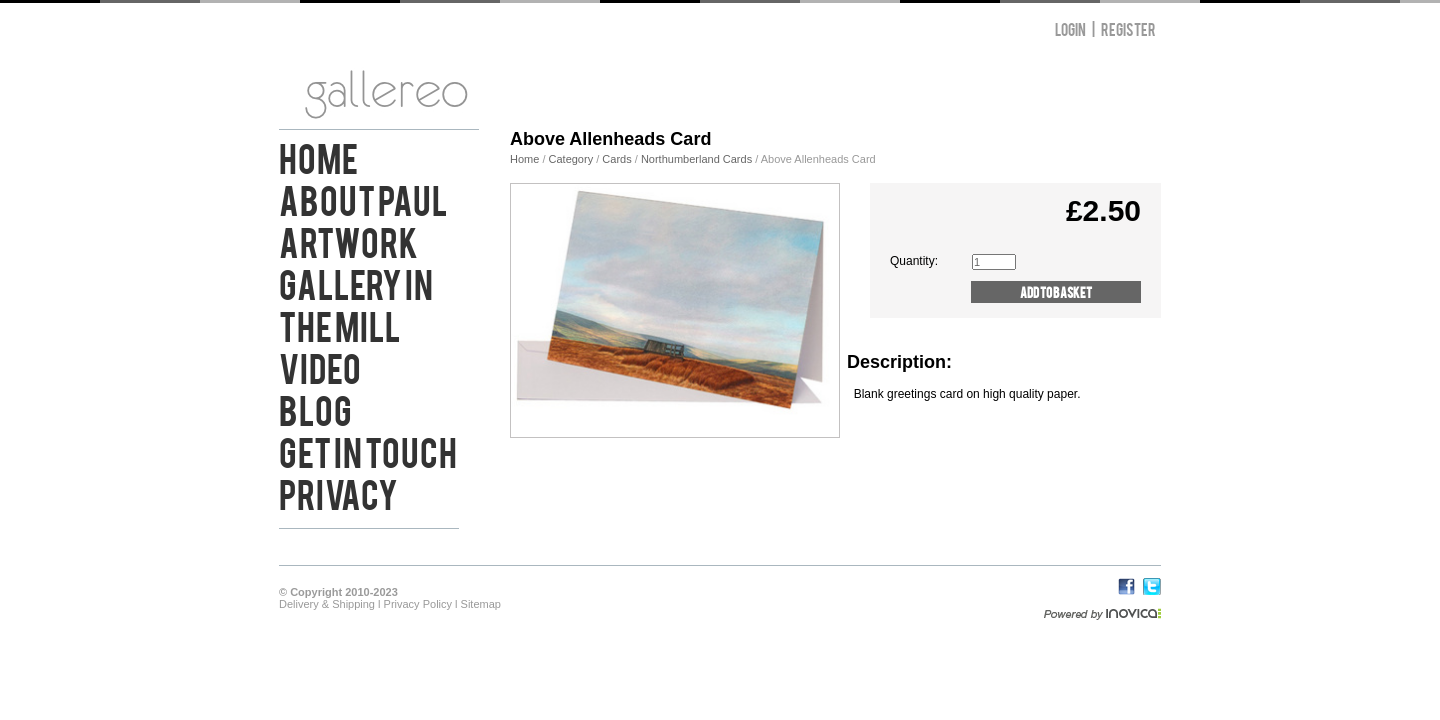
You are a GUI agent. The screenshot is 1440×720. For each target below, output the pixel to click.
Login (1070, 28)
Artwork (348, 240)
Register (1128, 28)
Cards (616, 159)
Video (320, 366)
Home (318, 156)
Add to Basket (1056, 291)
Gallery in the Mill (356, 303)
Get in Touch (368, 450)
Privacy (338, 492)
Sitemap (481, 604)
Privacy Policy (418, 604)
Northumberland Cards (696, 159)
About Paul (363, 198)
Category (573, 159)
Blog (315, 408)
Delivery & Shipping (327, 604)
